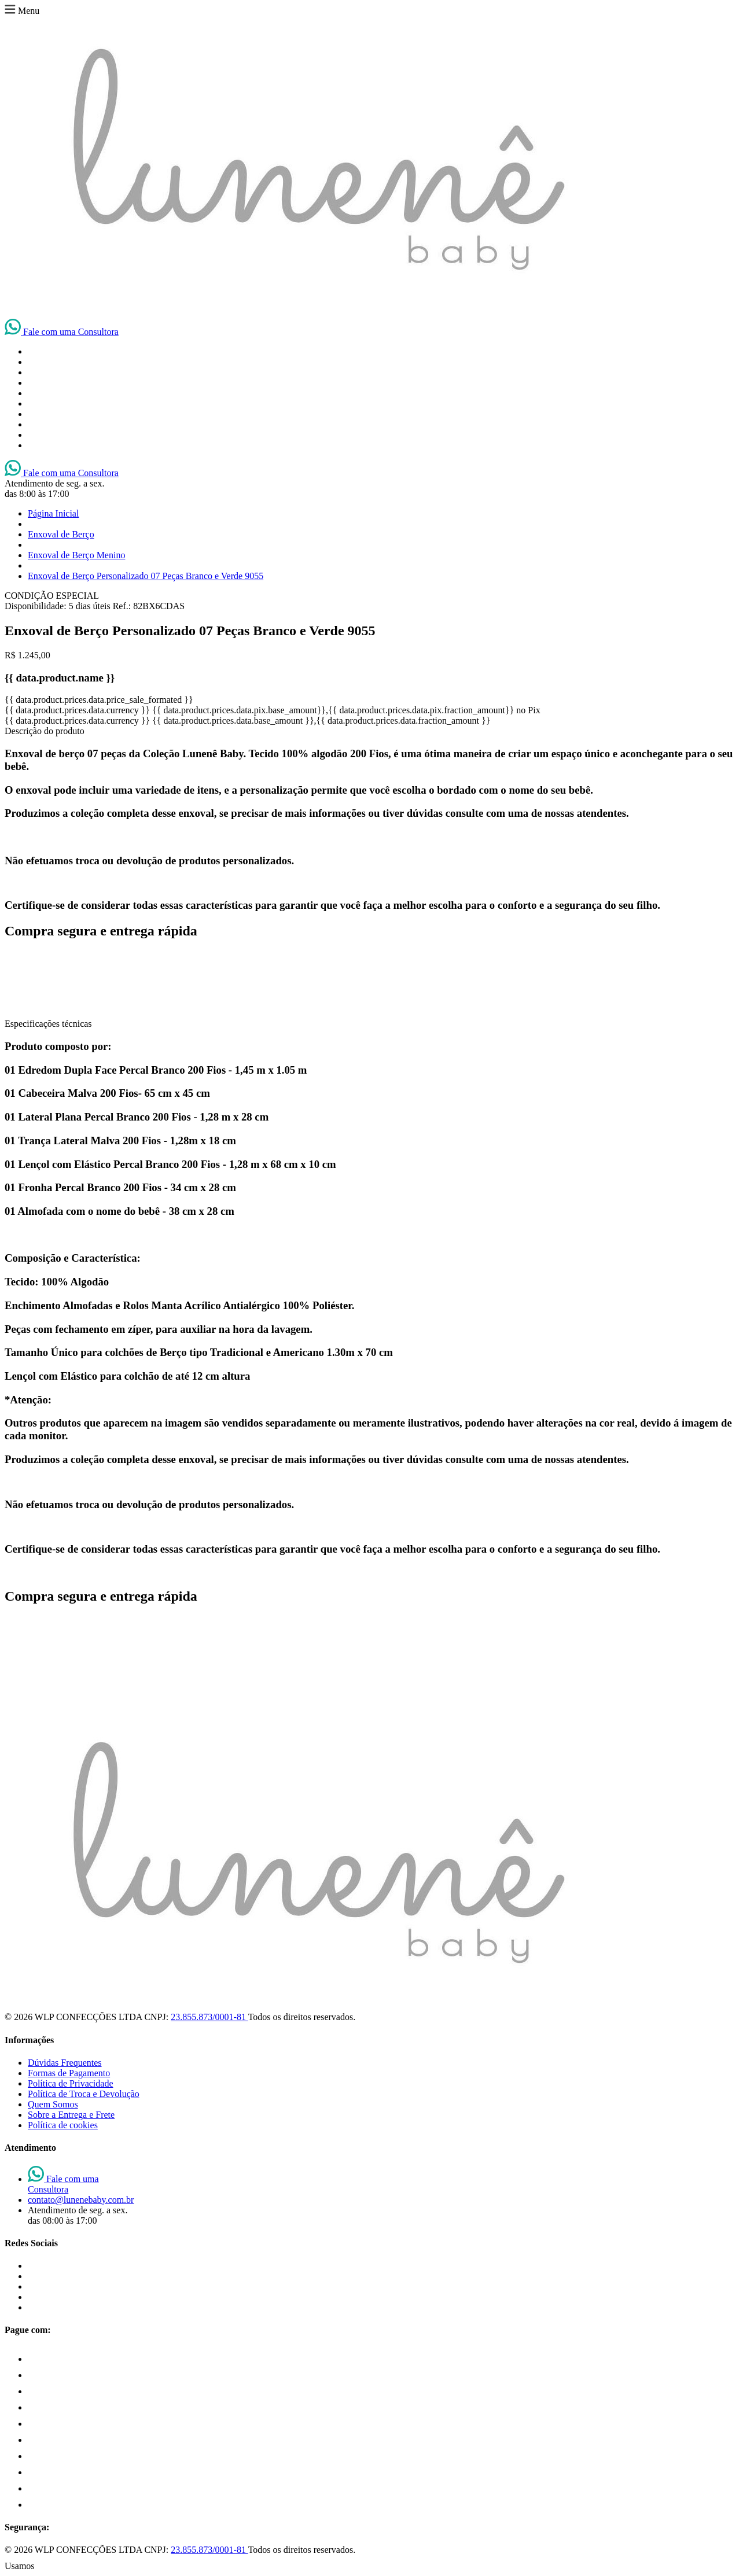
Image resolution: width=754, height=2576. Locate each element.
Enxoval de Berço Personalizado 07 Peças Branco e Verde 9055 (145, 576)
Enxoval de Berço (61, 534)
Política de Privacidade (70, 2083)
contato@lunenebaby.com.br (81, 2200)
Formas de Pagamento (69, 2073)
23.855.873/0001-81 (209, 2017)
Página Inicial (53, 513)
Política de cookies (63, 2125)
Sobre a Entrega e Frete (71, 2115)
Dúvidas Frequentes (65, 2063)
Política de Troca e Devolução (83, 2094)
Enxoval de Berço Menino (76, 555)
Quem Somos (53, 2104)
